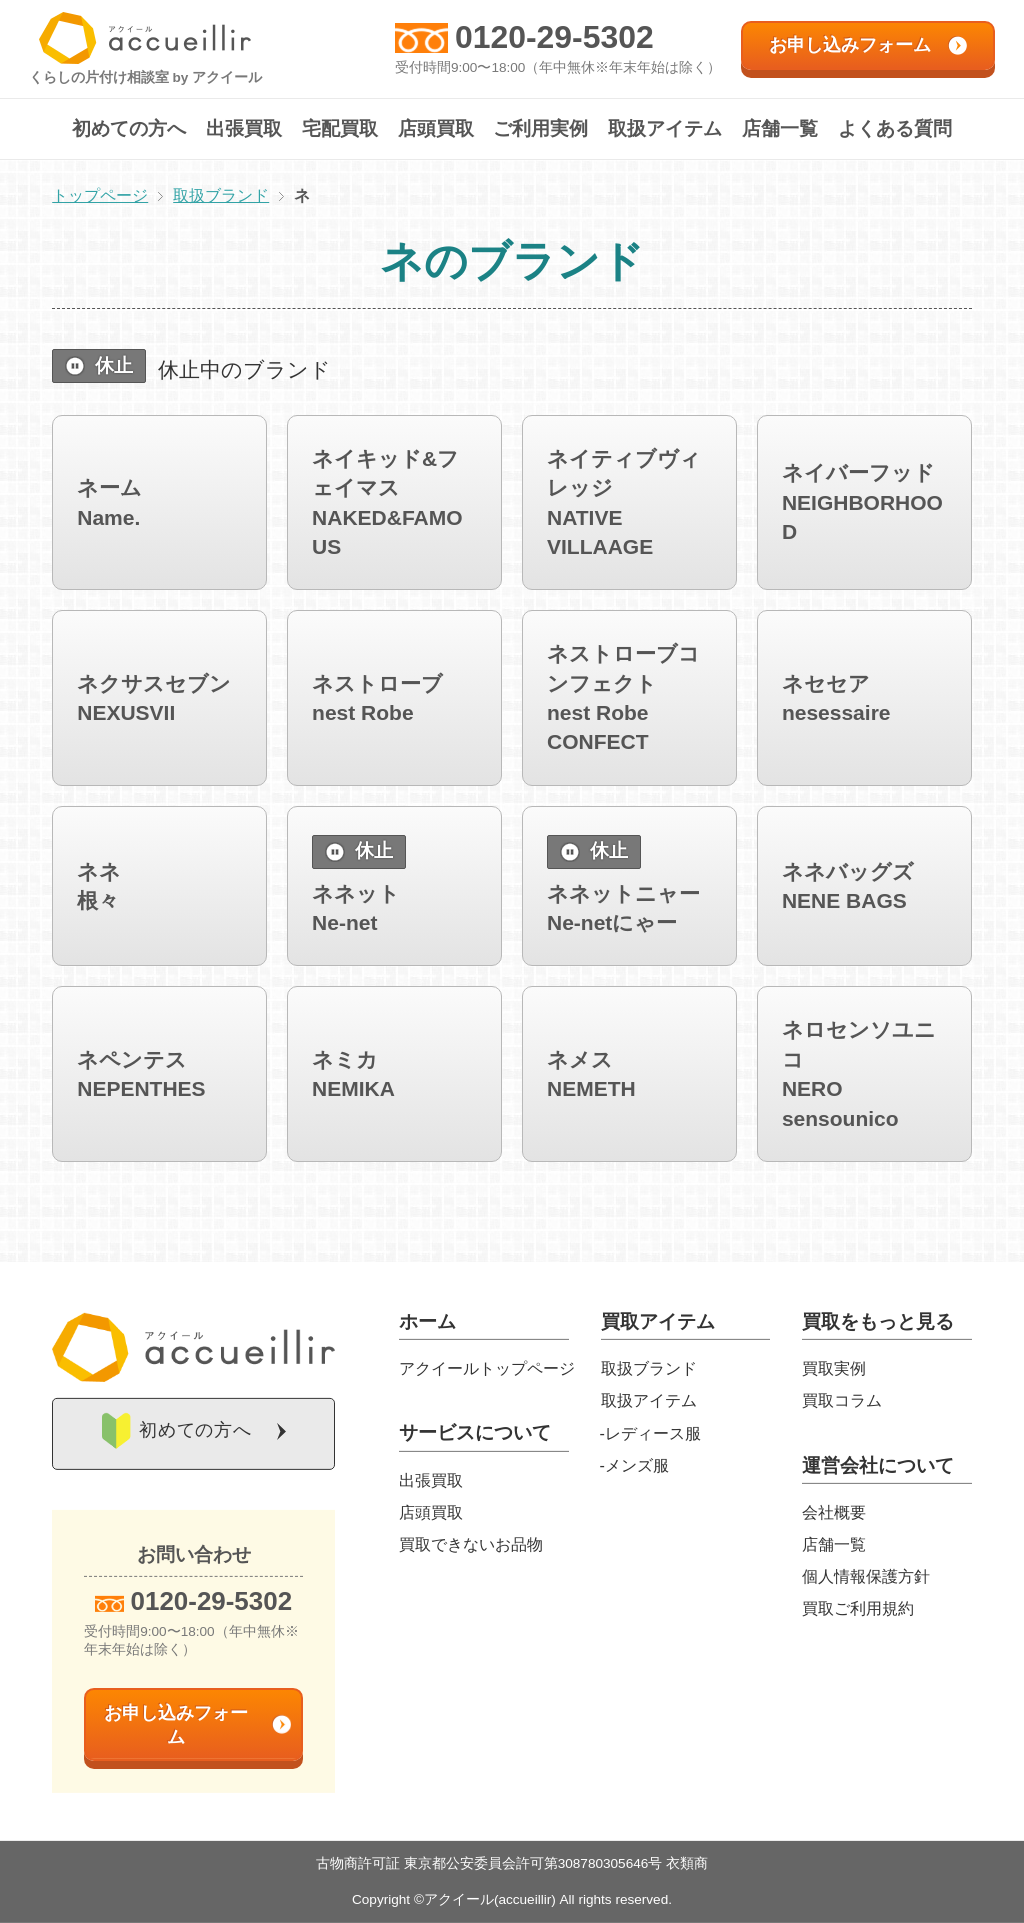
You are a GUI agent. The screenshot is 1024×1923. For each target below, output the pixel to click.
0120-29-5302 (554, 37)
